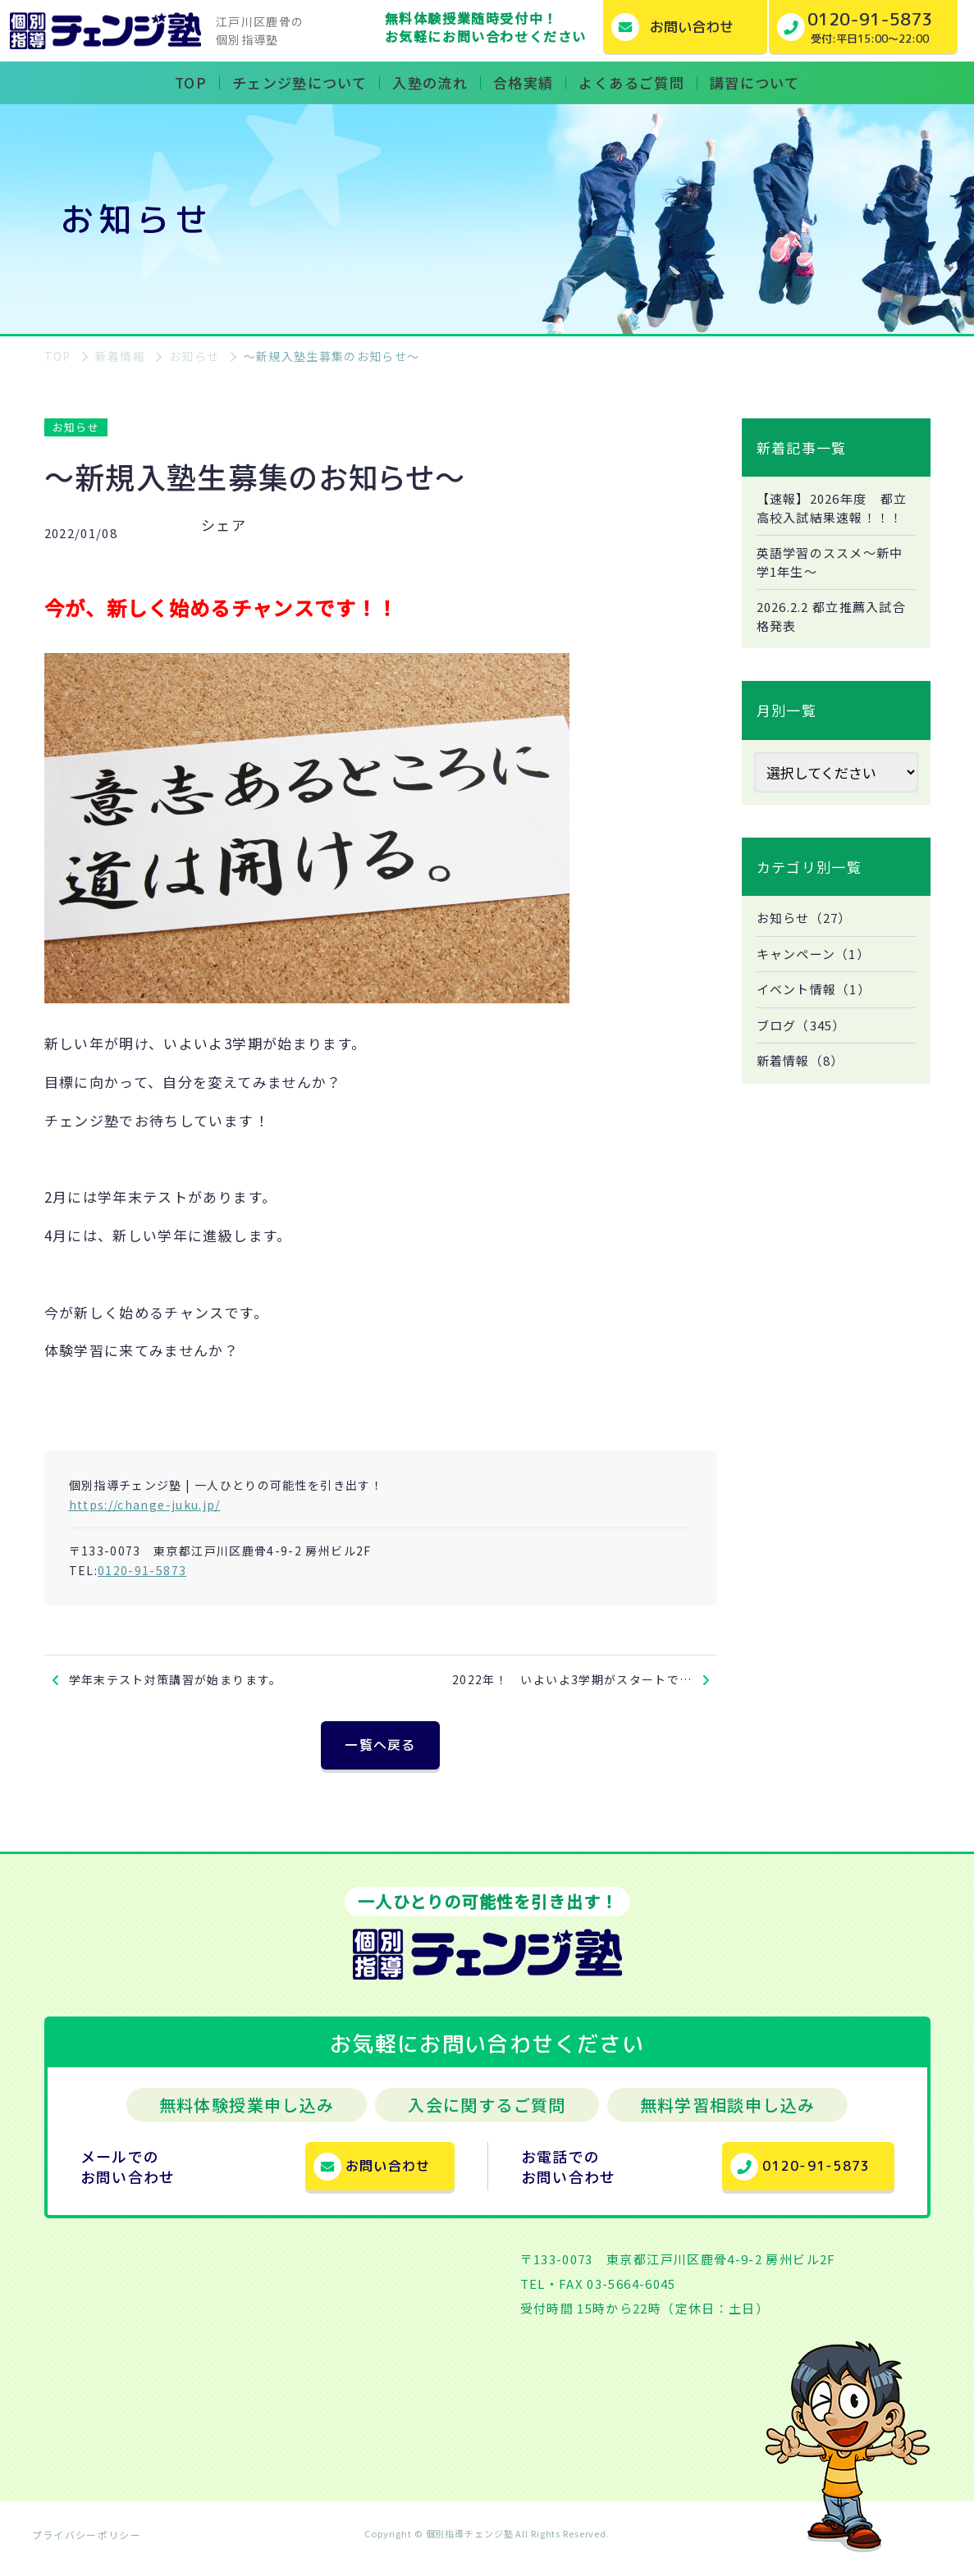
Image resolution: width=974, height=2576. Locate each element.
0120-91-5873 (142, 1570)
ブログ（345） (805, 1056)
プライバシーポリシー (87, 2547)
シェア (223, 524)
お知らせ (76, 427)
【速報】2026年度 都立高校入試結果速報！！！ (830, 519)
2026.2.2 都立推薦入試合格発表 (831, 642)
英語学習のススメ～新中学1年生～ (835, 585)
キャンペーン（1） (817, 983)
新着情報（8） (804, 1093)
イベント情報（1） (818, 1020)
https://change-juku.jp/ (145, 1504)
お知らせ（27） (808, 946)
